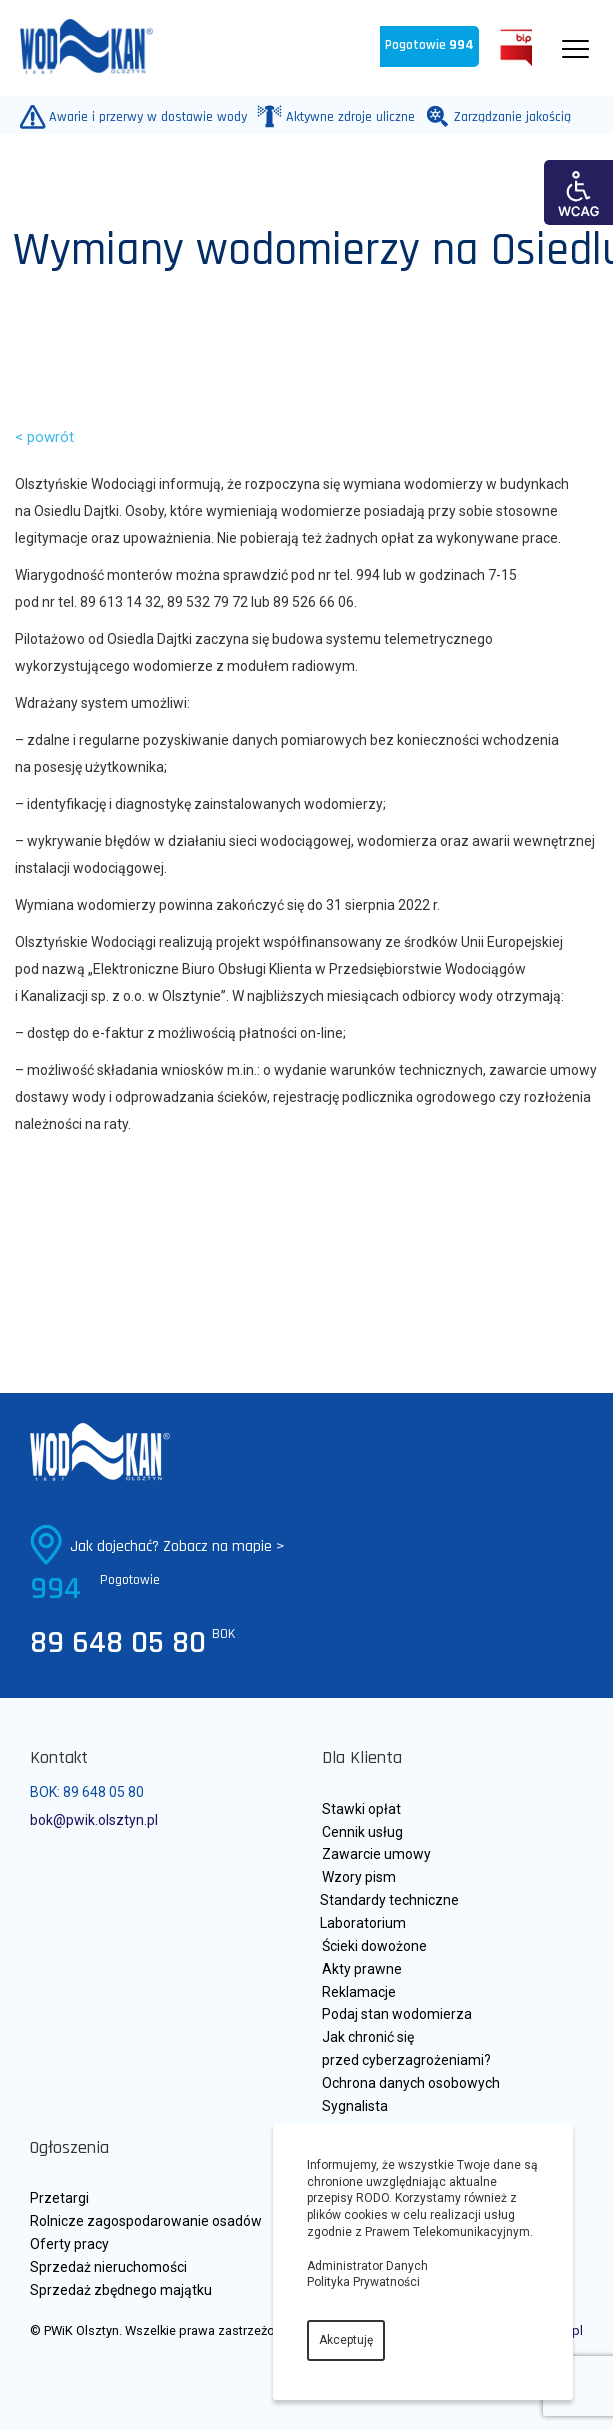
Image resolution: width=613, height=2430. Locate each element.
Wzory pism (359, 1877)
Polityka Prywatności (363, 2282)
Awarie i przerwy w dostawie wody (143, 116)
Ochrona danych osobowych (411, 2083)
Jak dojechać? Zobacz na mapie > (177, 1546)
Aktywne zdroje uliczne (346, 116)
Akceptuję (346, 2340)
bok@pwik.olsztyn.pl (94, 1820)
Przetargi (59, 2198)
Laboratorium (363, 1923)
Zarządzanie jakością (508, 116)
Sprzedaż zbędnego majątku (121, 2290)
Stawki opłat (361, 1809)
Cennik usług (362, 1832)
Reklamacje (359, 1992)
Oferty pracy (69, 2244)
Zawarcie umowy (376, 1854)
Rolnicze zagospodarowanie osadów (146, 2221)
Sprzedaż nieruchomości (108, 2267)
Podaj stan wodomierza (397, 2014)
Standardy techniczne (389, 1900)
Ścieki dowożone (374, 1946)
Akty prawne (362, 1969)
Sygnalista (355, 2106)
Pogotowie (429, 46)
